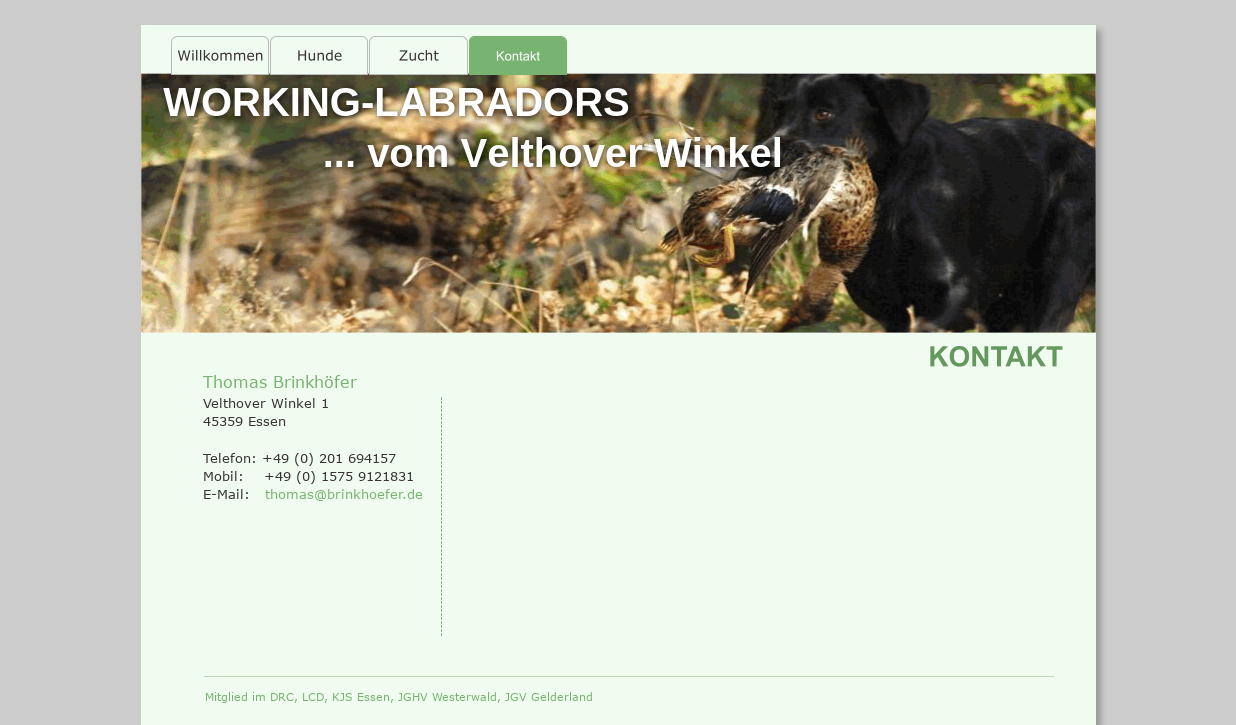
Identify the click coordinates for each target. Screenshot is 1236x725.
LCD (313, 696)
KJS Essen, (365, 696)
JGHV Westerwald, (451, 696)
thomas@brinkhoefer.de (344, 494)
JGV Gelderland (549, 696)
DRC (282, 696)
